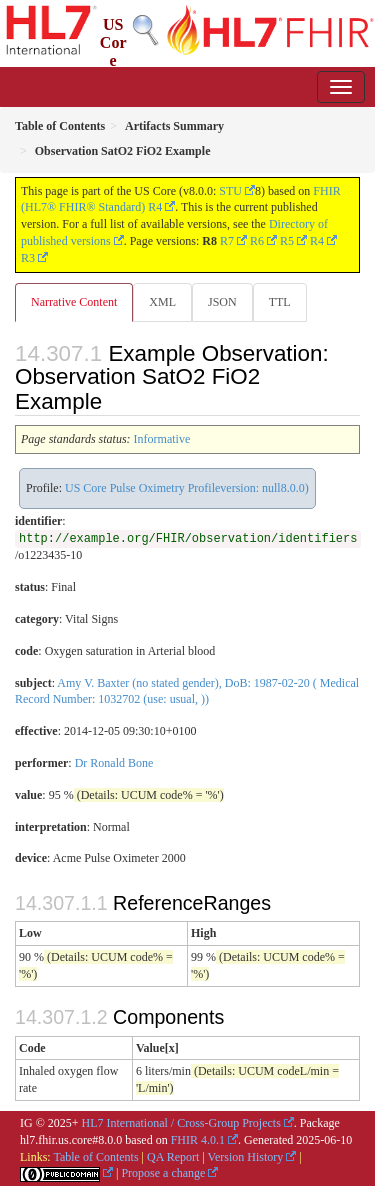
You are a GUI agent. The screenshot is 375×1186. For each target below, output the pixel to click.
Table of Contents (95, 1157)
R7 (227, 241)
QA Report (173, 1157)
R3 (28, 258)
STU (230, 191)
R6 (257, 241)
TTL (280, 302)
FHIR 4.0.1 (198, 1140)
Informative (162, 439)
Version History (246, 1157)
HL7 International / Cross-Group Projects (181, 1123)
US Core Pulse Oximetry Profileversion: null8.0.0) (187, 488)
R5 (287, 241)
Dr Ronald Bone (114, 763)
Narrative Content (74, 302)
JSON (222, 302)
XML (162, 302)
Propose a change (163, 1173)
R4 (317, 241)
